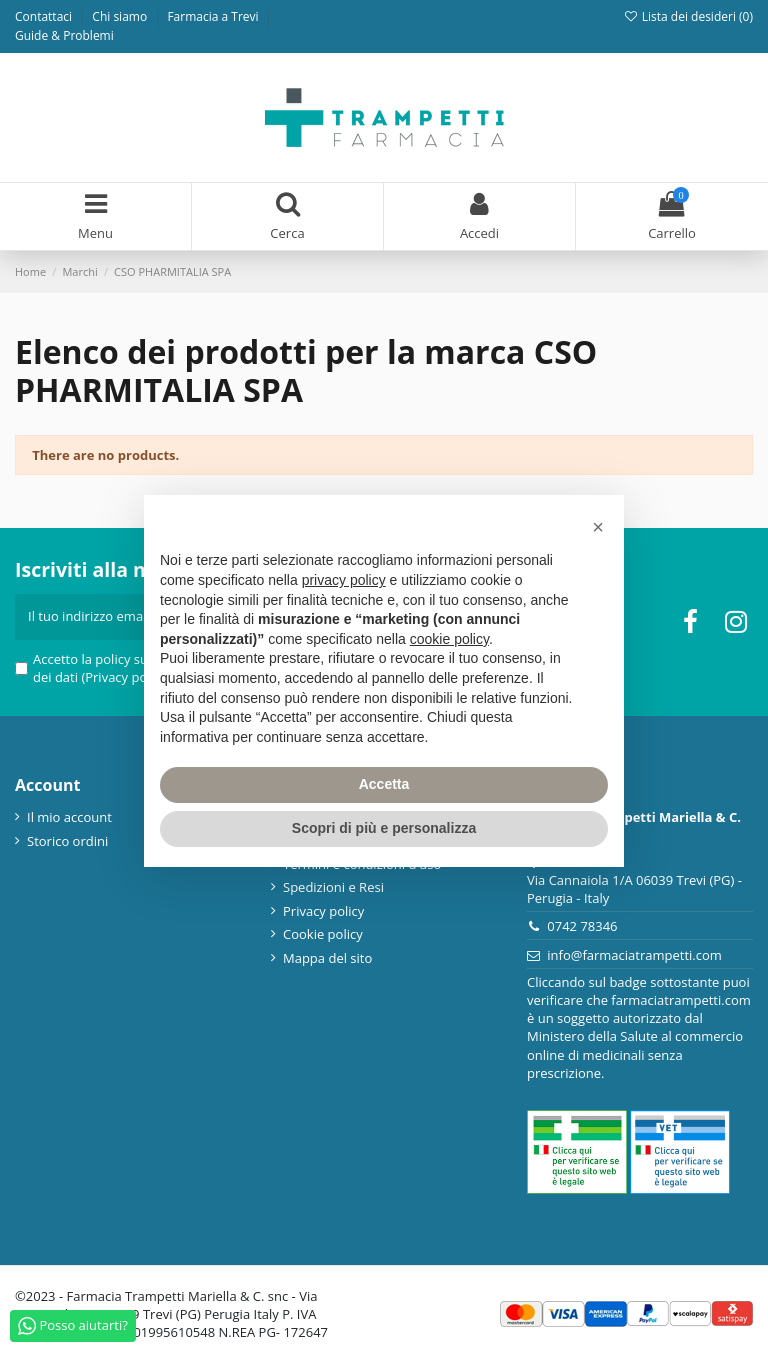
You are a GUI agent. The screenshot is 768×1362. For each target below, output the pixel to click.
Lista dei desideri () (688, 16)
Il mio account (69, 817)
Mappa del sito (327, 958)
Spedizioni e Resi (333, 887)
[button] (598, 527)
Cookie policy (323, 934)
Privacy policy (323, 911)
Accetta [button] (384, 784)
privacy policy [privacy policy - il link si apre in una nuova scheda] (344, 580)
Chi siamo (121, 16)
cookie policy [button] (449, 639)
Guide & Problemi (64, 35)
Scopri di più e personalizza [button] (384, 828)
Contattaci (45, 16)
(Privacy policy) (125, 677)
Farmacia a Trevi (214, 16)
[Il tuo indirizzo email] (108, 617)
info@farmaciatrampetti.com (634, 955)
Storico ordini (67, 841)
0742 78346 (582, 926)
